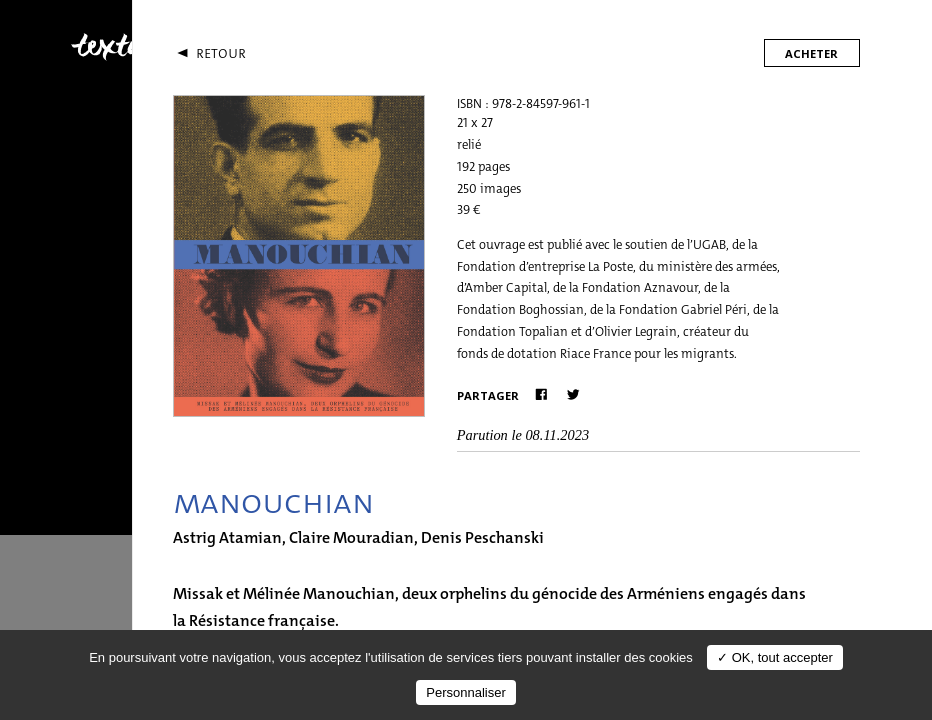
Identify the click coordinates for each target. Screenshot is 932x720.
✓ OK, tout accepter (775, 657)
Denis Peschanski (482, 537)
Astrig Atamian (227, 537)
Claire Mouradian (351, 537)
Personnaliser (466, 692)
